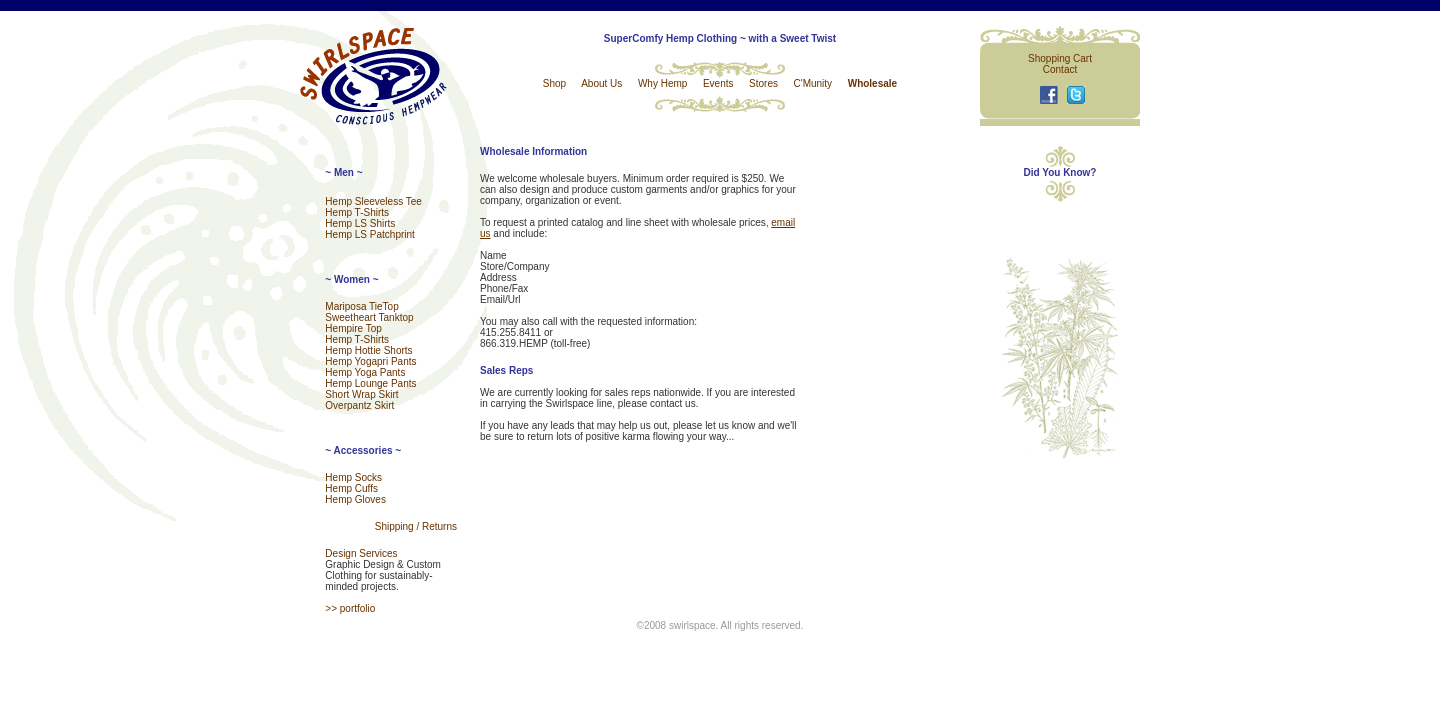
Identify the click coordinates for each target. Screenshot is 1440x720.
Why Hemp (662, 83)
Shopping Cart (1060, 58)
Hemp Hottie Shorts (368, 350)
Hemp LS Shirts (360, 223)
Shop (554, 83)
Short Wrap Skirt (361, 394)
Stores (763, 83)
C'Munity (813, 83)
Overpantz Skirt (359, 405)
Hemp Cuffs (351, 488)
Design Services (361, 553)
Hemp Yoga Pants (365, 372)
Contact (1060, 69)
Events (718, 83)
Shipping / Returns (416, 526)
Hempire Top (353, 328)
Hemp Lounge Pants (370, 383)
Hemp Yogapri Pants (370, 361)
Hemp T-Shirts (357, 212)
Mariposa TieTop (361, 306)
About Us (601, 83)
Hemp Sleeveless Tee (373, 201)
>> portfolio (350, 608)
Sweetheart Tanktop (369, 317)
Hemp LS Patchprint (370, 234)
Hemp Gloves (355, 499)
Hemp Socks (353, 477)
